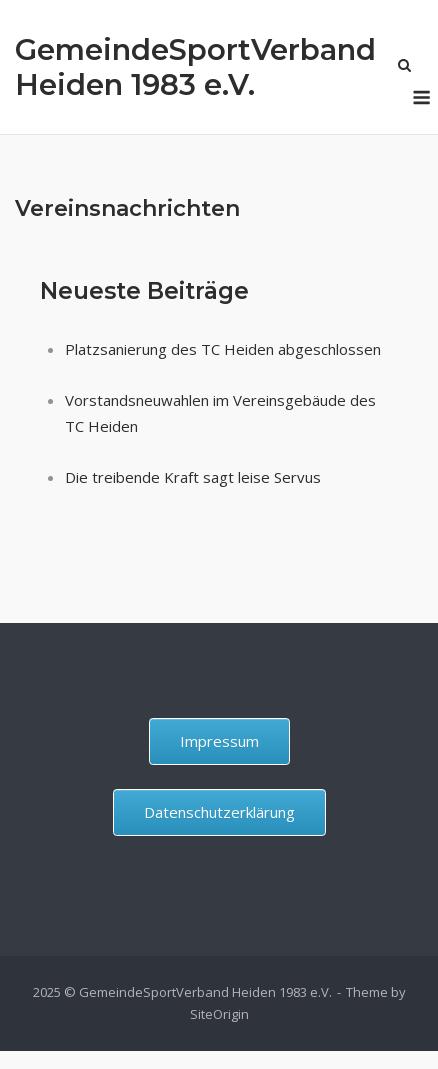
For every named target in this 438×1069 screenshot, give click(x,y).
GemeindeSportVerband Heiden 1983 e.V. (195, 67)
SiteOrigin (219, 1014)
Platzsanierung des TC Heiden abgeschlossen (223, 349)
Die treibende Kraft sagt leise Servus (193, 477)
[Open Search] (404, 67)
